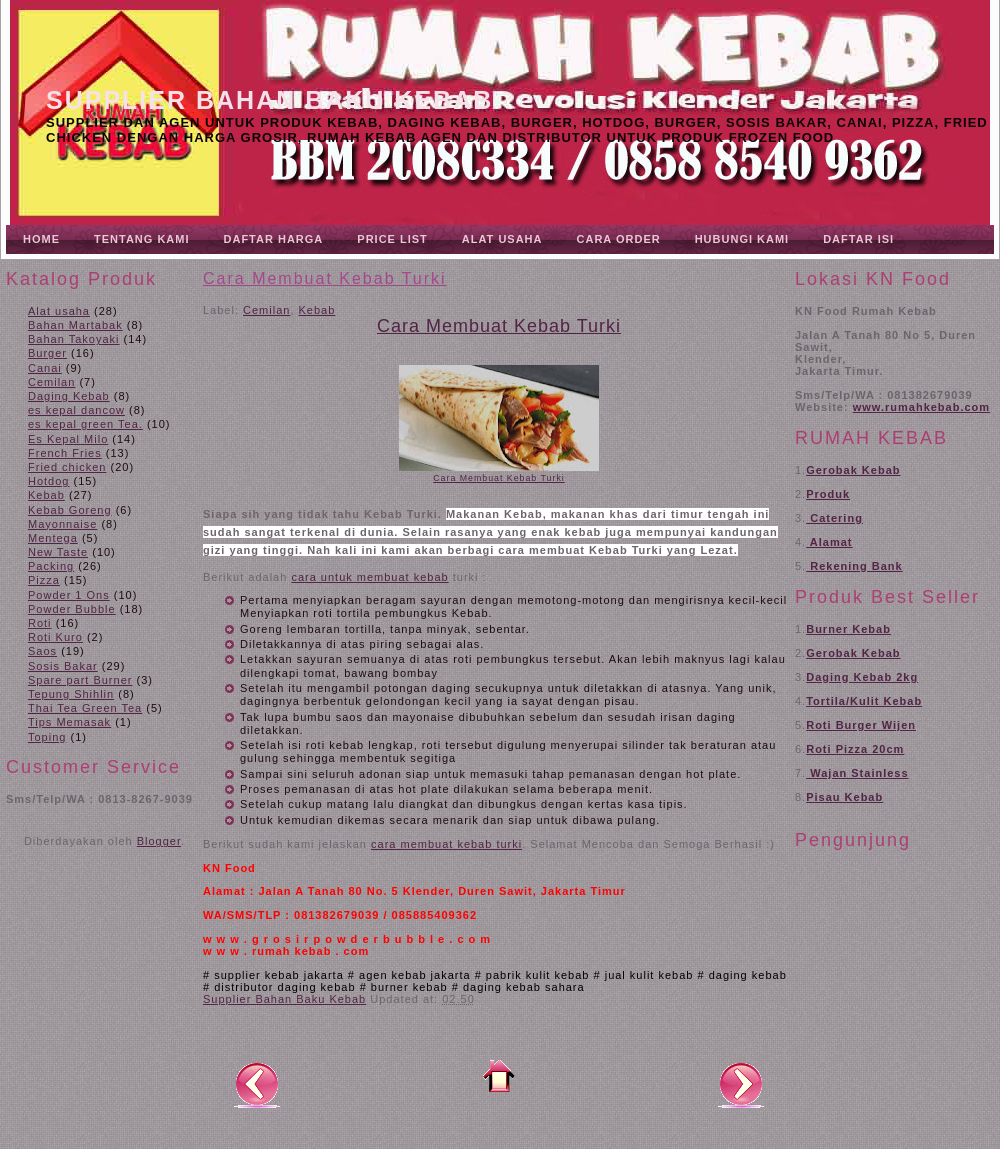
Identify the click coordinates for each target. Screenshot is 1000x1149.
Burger (47, 353)
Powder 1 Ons (69, 595)
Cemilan (51, 382)
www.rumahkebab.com (921, 407)
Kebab (46, 495)
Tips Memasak (69, 722)
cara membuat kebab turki (446, 844)
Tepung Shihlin (71, 694)
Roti (40, 623)
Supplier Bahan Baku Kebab (269, 100)
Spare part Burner (80, 680)
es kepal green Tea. (85, 424)
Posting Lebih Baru (257, 1084)
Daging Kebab (69, 396)
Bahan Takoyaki (73, 339)
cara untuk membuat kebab (369, 577)
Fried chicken (67, 467)
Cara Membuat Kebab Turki (325, 278)
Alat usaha (59, 311)
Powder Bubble (72, 609)
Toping (47, 737)
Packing (51, 566)
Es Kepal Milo (68, 439)
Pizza (44, 580)
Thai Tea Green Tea (85, 708)
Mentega (53, 538)
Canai (45, 368)
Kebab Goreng (70, 510)
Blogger (159, 841)
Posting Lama (741, 1084)
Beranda (499, 1076)
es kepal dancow (76, 410)
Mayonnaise (62, 524)
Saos (42, 651)
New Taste (58, 552)
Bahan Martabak (75, 325)
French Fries (65, 453)
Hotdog (48, 481)
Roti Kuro (55, 637)
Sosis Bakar (63, 666)
